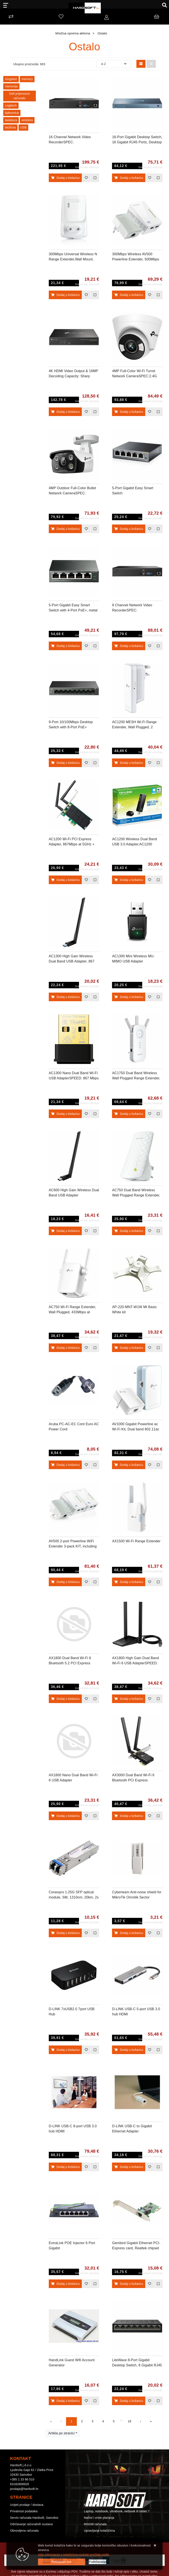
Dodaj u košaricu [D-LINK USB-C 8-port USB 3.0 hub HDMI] (65, 2167)
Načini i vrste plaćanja (99, 2517)
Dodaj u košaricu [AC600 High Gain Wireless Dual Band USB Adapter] (65, 1231)
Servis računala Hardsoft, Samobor (34, 2517)
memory (27, 79)
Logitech (11, 105)
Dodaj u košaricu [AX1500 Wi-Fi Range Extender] (128, 1582)
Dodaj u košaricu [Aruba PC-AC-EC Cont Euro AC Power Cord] (65, 1465)
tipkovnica (12, 112)
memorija (11, 86)
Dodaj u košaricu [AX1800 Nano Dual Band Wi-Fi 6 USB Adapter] (65, 1816)
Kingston (11, 79)
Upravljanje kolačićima (99, 2530)
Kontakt (89, 2504)
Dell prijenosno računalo (19, 96)
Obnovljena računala (24, 2530)
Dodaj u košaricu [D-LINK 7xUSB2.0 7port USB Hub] (65, 2050)
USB (23, 127)
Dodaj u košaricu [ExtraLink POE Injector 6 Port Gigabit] (65, 2283)
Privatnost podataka (24, 2511)
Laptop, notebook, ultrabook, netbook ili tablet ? (117, 2511)
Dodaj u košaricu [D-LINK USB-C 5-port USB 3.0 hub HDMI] (128, 2050)
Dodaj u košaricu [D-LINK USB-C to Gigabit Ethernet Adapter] (128, 2167)
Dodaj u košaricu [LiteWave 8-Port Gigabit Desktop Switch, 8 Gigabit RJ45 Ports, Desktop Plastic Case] (128, 2401)
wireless (27, 120)
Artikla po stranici (61, 2433)
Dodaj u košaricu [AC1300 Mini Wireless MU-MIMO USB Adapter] (128, 997)
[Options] (97, 2562)
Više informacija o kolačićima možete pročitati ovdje (73, 2554)
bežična (10, 127)
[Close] (61, 2562)
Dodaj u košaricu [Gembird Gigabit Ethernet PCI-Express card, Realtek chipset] (128, 2283)
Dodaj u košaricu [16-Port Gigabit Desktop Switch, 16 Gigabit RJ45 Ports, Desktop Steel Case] (128, 177)
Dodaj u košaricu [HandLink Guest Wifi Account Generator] (65, 2401)
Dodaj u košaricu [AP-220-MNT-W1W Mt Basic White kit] (128, 1347)
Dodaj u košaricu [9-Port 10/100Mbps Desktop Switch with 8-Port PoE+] (65, 762)
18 (129, 2421)
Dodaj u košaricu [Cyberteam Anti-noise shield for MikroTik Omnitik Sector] (128, 1933)
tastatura (11, 120)
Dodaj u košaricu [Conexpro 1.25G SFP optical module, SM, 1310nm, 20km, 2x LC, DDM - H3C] (65, 1933)
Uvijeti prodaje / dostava (26, 2504)
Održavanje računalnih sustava (31, 2524)
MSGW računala (95, 2524)
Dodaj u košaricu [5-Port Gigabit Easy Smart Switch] (128, 529)
